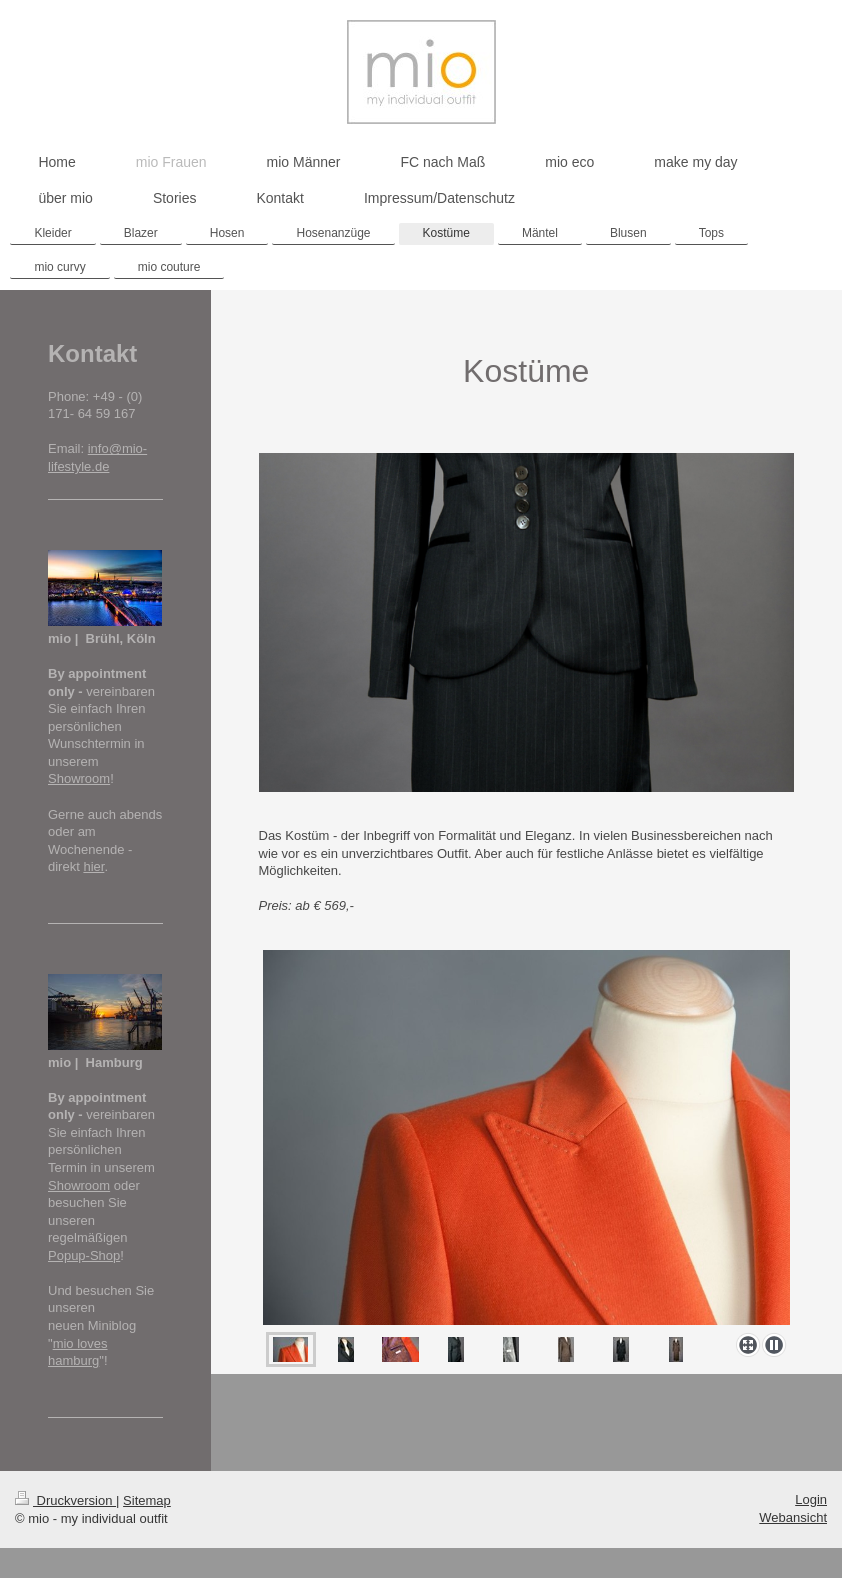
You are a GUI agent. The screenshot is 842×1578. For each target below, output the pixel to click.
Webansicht (793, 1517)
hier (93, 866)
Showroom (79, 778)
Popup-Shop (84, 1255)
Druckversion (65, 1500)
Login (811, 1499)
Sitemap (147, 1500)
